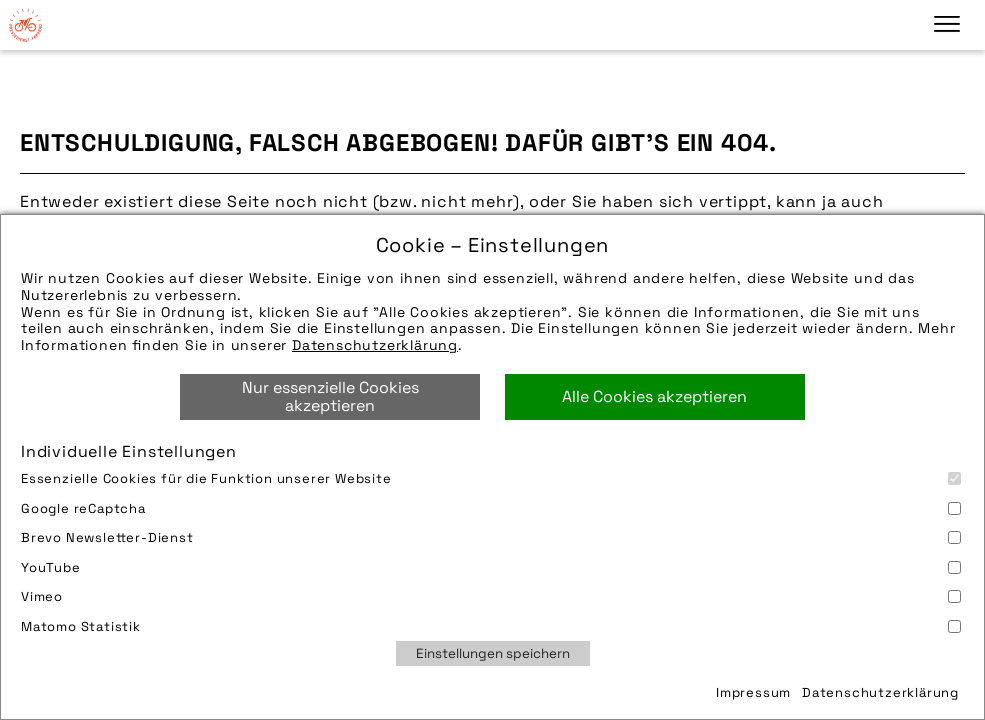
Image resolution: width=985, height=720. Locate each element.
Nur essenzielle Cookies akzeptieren (330, 396)
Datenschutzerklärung (375, 345)
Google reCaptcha (491, 508)
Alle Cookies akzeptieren (654, 396)
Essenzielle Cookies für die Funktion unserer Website (491, 478)
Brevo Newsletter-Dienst (491, 537)
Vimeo (491, 596)
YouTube (491, 567)
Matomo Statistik (491, 626)
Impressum (753, 692)
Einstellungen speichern (493, 653)
